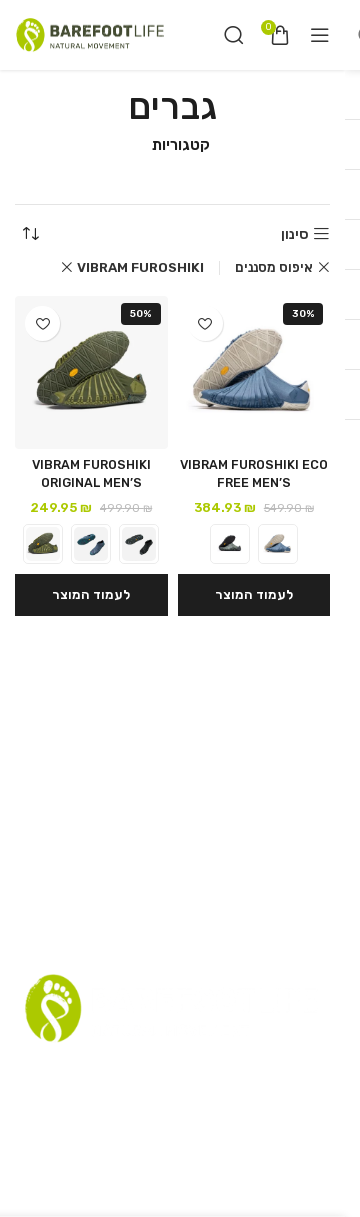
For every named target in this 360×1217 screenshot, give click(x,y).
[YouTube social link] (146, 1145)
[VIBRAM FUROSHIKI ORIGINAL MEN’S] (91, 372)
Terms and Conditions (123, 1106)
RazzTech (154, 1197)
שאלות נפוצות (69, 1070)
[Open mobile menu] (320, 35)
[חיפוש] (234, 35)
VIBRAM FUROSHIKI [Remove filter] (140, 267)
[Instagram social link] (176, 1145)
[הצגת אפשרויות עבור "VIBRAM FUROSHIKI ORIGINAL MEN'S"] (91, 595)
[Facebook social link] (202, 1145)
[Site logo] (90, 34)
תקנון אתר (238, 1070)
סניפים (300, 1070)
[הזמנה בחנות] (30, 235)
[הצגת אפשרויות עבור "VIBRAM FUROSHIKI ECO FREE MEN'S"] (254, 595)
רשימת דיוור (160, 1070)
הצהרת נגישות (257, 1106)
